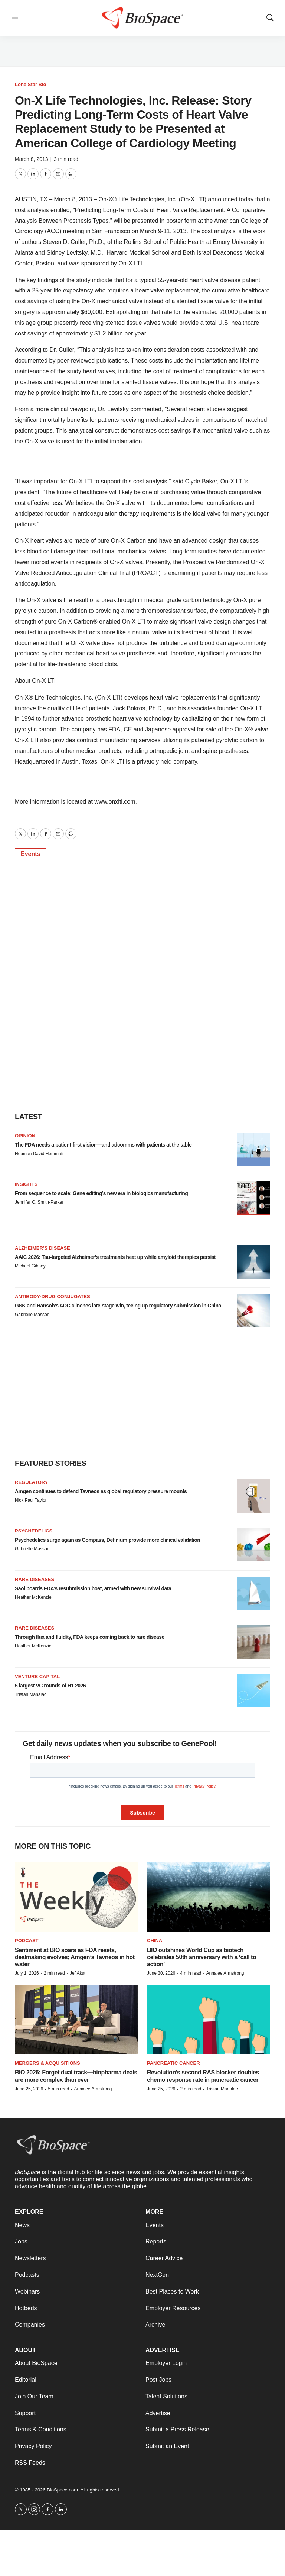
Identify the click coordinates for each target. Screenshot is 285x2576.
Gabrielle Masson (32, 1314)
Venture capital (37, 1676)
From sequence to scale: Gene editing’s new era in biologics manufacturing (101, 1193)
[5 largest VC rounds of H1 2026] (253, 1690)
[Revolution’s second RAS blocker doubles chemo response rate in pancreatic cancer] (208, 2019)
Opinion (25, 1135)
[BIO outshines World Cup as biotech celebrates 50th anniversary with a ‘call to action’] (208, 1897)
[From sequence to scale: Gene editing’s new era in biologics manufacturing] (253, 1198)
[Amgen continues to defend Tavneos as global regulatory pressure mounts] (253, 1496)
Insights (26, 1184)
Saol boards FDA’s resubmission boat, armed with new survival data (93, 1588)
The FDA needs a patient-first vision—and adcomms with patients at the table (103, 1145)
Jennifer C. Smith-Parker (39, 1202)
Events (30, 854)
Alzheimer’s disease (42, 1248)
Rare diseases (34, 1579)
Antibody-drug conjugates (52, 1296)
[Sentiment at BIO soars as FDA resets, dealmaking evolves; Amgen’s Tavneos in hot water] (76, 1897)
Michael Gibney (30, 1266)
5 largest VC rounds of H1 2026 (50, 1686)
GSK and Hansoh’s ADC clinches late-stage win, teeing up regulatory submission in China (118, 1306)
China (154, 1940)
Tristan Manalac (30, 1694)
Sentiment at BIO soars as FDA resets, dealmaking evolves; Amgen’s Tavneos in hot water (75, 1957)
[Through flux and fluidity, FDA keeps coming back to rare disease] (253, 1642)
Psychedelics (33, 1531)
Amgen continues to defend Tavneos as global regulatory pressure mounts (101, 1491)
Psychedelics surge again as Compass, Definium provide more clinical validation (107, 1540)
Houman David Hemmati (39, 1153)
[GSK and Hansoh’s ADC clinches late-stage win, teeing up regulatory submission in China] (253, 1310)
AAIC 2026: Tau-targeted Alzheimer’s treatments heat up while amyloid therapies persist (115, 1257)
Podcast (27, 1940)
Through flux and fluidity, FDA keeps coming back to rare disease (89, 1637)
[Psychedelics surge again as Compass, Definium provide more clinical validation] (253, 1544)
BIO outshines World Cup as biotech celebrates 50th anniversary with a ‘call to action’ (201, 1957)
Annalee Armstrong (225, 1973)
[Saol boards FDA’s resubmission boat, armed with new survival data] (253, 1593)
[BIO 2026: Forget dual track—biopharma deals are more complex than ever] (76, 2019)
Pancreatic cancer (173, 2063)
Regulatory (31, 1482)
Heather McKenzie (33, 1597)
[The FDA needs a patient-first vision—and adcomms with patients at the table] (253, 1149)
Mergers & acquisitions (47, 2063)
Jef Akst (77, 1973)
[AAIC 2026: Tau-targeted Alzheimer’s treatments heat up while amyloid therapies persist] (253, 1262)
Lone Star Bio (30, 84)
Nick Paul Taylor (31, 1500)
